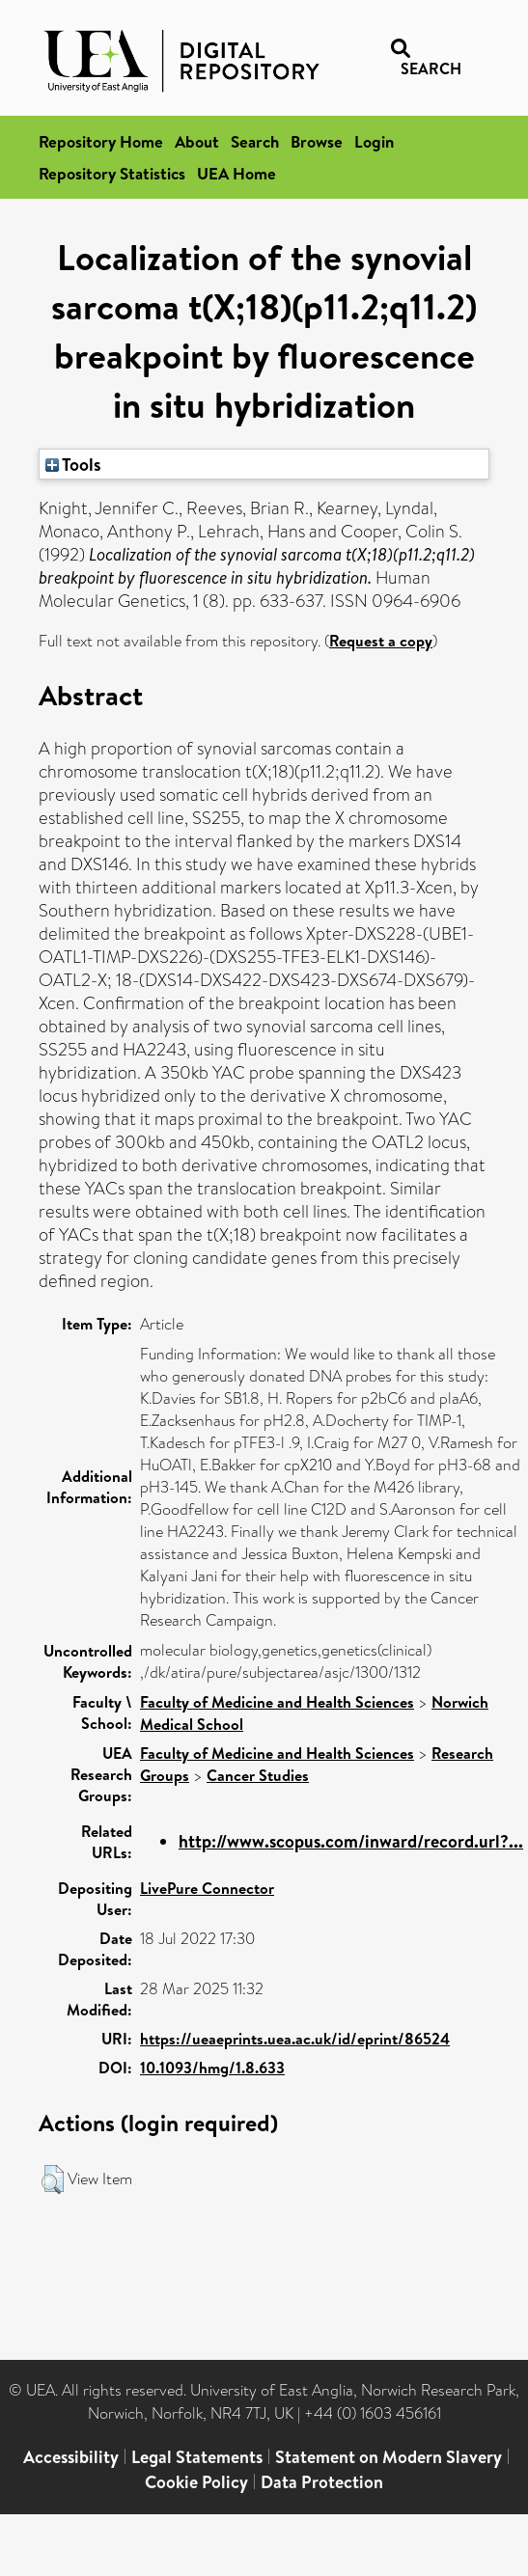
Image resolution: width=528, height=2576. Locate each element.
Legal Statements (197, 2457)
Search (255, 141)
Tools (73, 464)
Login (374, 141)
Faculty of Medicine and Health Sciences (277, 1702)
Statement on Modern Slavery (388, 2457)
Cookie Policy (196, 2482)
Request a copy (380, 640)
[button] (53, 2179)
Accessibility (71, 2457)
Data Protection (322, 2482)
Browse (317, 141)
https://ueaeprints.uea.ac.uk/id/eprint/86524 (295, 2038)
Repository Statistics (112, 173)
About (197, 141)
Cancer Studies (258, 1775)
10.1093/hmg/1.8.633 (212, 2067)
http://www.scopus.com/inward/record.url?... (351, 1841)
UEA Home (236, 173)
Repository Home (101, 141)
